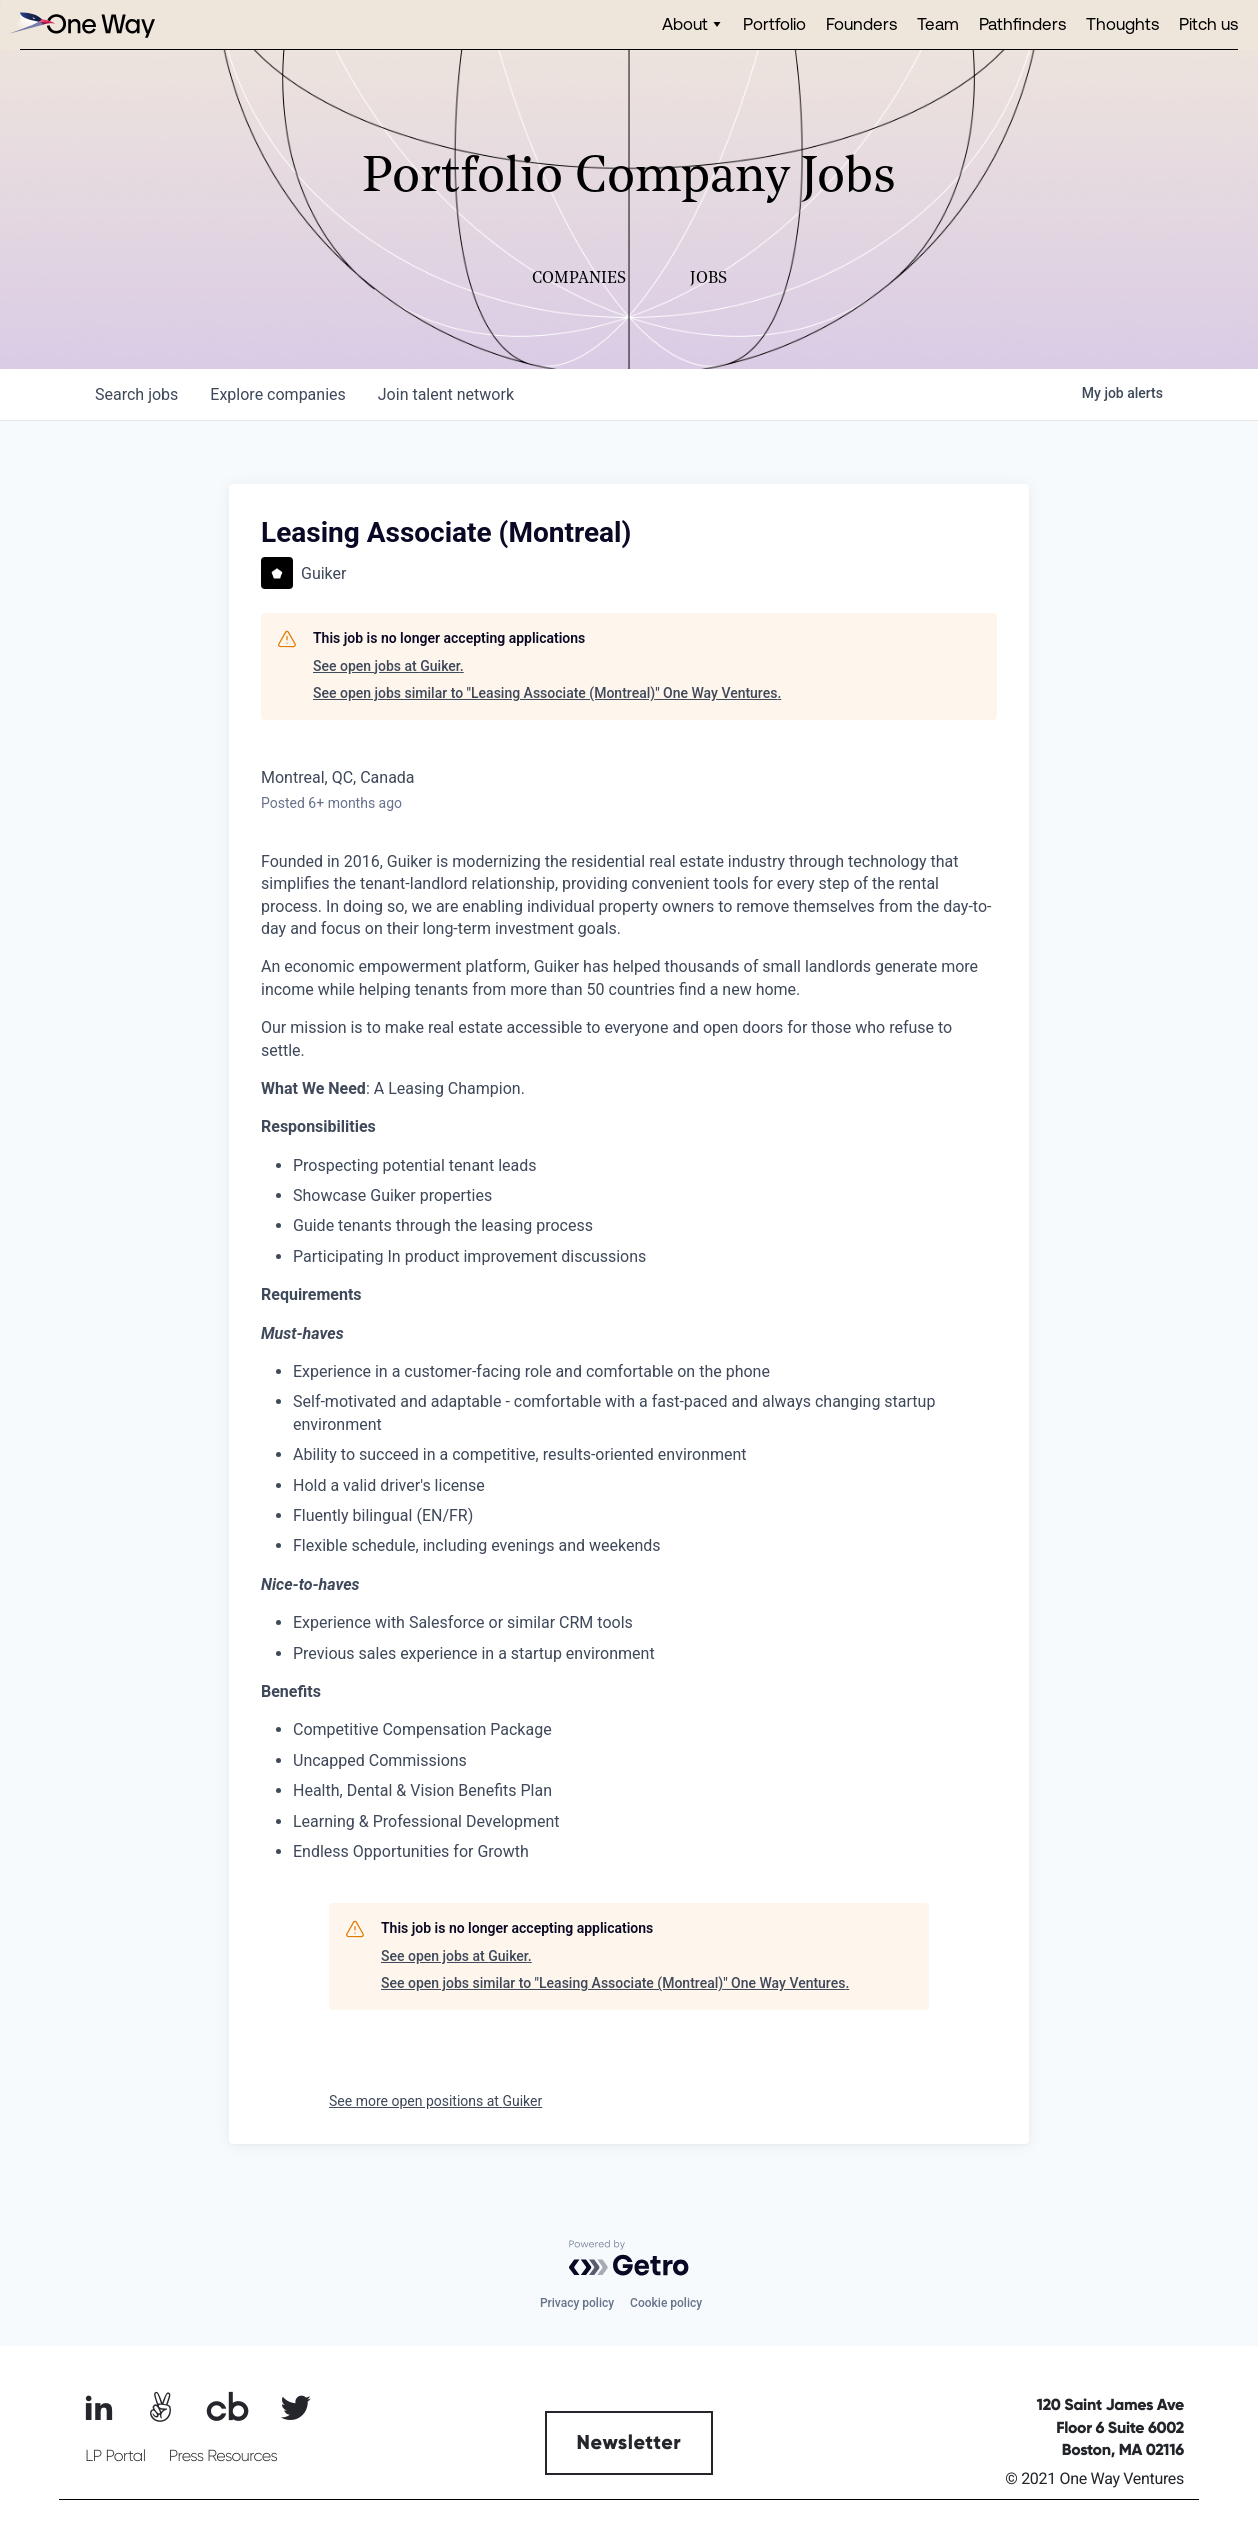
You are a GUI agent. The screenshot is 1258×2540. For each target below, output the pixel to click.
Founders (861, 23)
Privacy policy (577, 2303)
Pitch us (1208, 23)
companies (277, 394)
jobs (136, 394)
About (685, 23)
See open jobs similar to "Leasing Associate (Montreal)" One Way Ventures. (547, 693)
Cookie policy (666, 2303)
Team (938, 23)
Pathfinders (1022, 23)
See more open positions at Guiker (435, 2101)
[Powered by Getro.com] (629, 2258)
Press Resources (223, 2456)
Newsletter (629, 2443)
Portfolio (774, 23)
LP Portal (115, 2456)
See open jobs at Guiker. (388, 666)
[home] (80, 24)
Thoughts (1122, 23)
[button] (692, 24)
